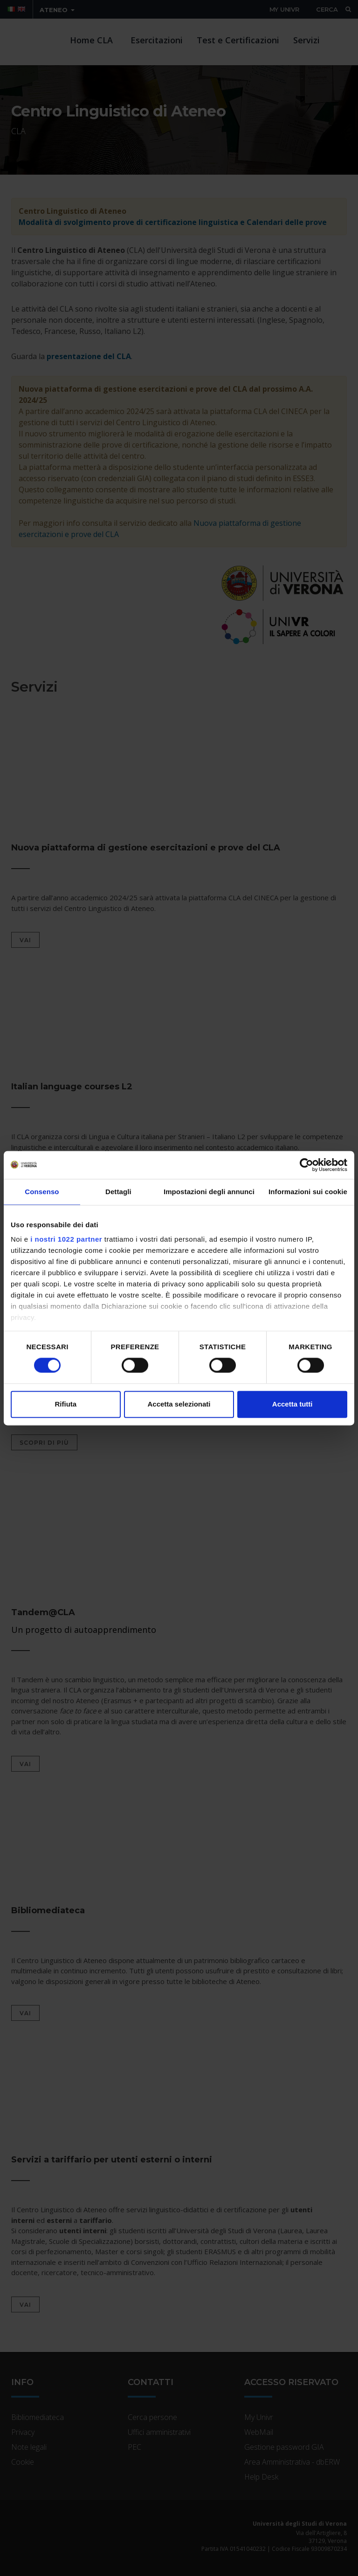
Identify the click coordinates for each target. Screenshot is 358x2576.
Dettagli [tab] (118, 1192)
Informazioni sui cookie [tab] (307, 1192)
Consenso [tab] (42, 1192)
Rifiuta (65, 1404)
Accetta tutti (292, 1404)
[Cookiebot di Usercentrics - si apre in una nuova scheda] (306, 1165)
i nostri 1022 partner (66, 1239)
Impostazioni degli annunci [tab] (209, 1192)
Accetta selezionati (178, 1404)
